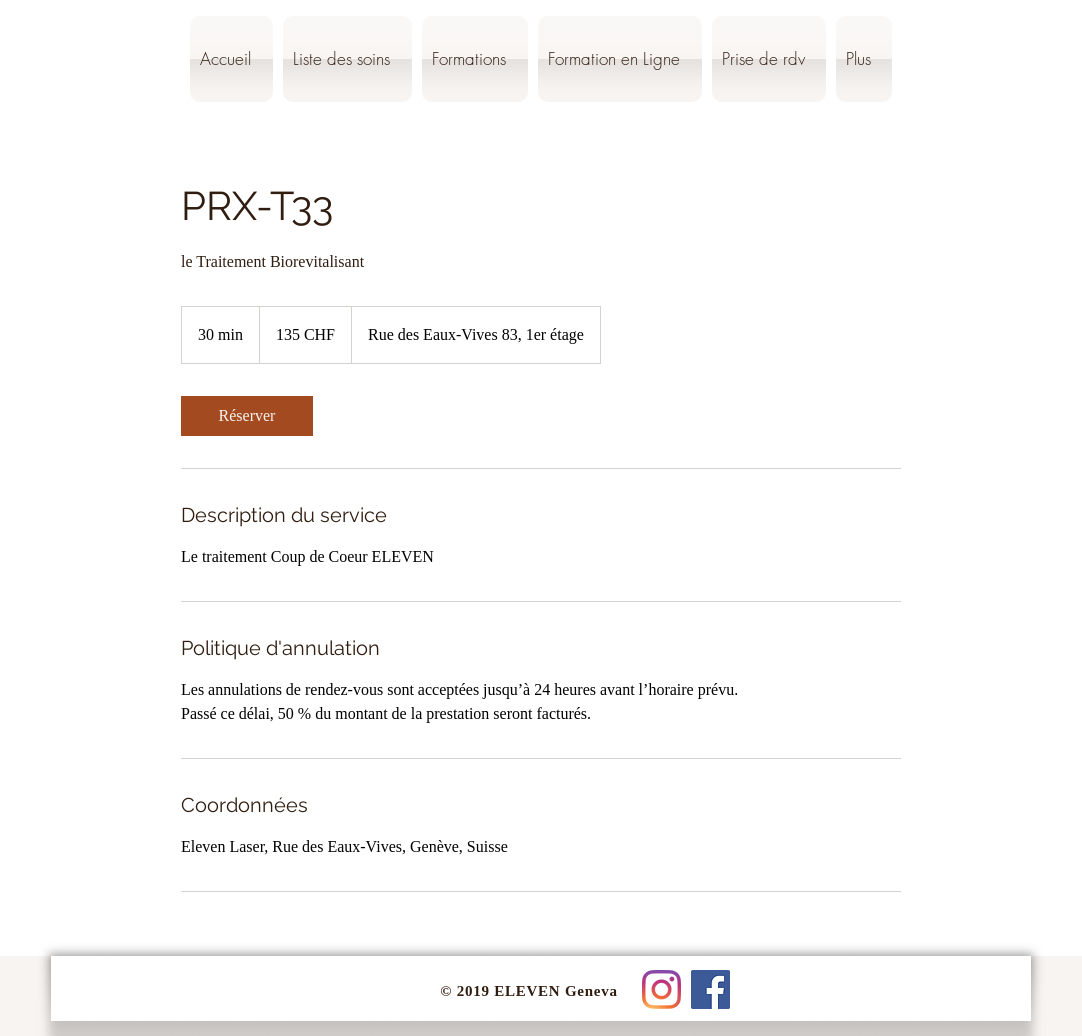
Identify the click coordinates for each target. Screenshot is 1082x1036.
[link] (247, 416)
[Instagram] (661, 989)
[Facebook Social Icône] (710, 989)
